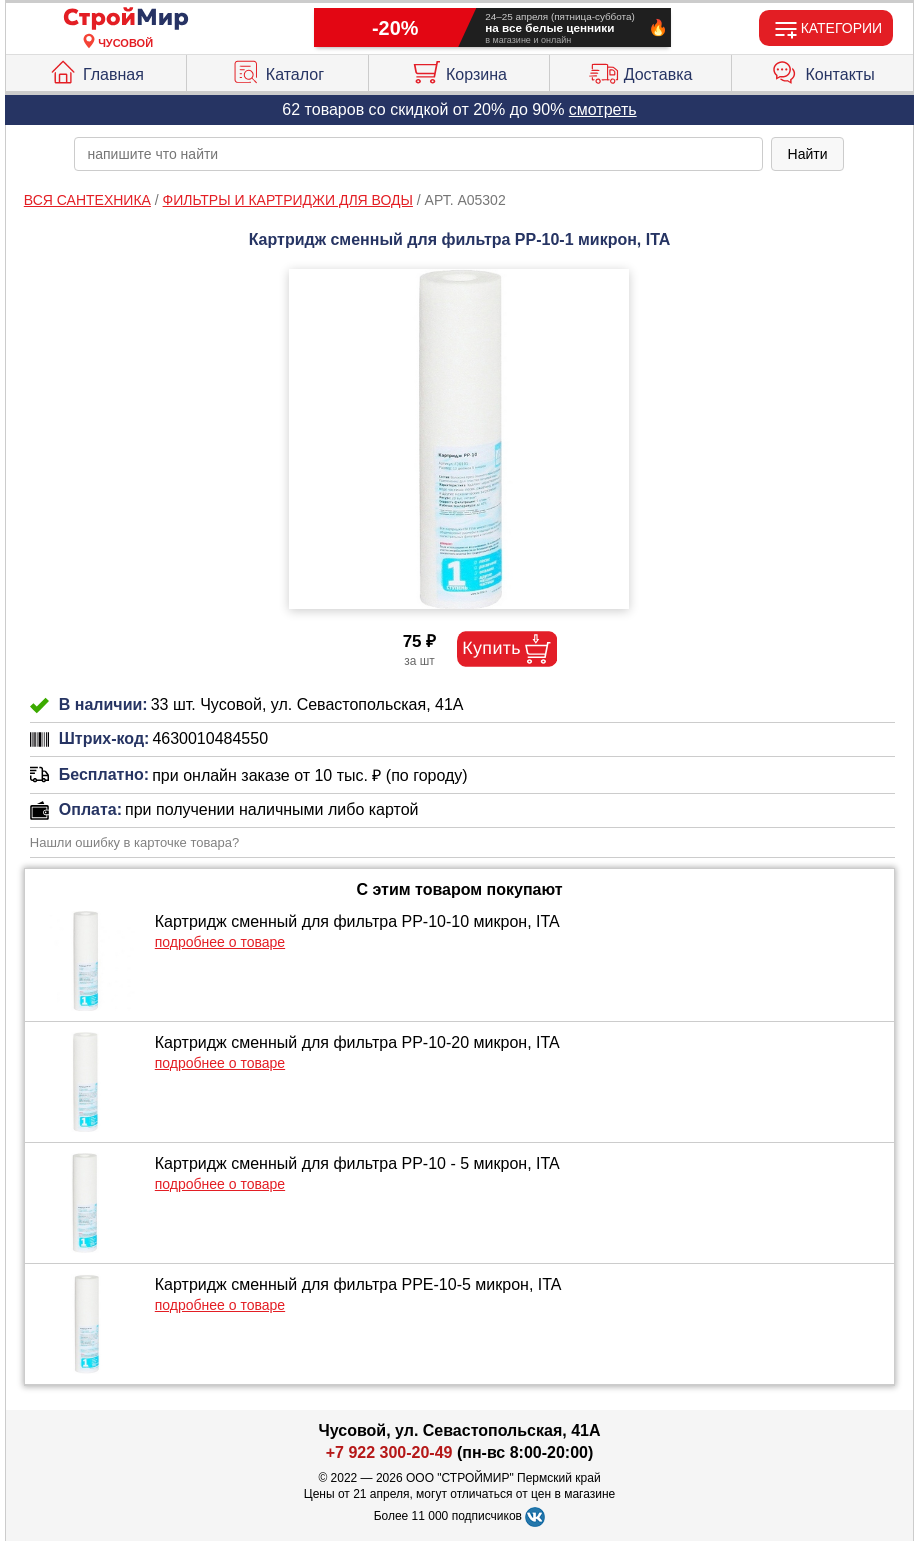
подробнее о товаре (220, 942)
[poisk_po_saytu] (418, 154)
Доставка (641, 70)
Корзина (459, 70)
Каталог (277, 70)
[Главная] (126, 19)
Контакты (823, 70)
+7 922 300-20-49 (389, 1452)
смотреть (603, 109)
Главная (96, 70)
